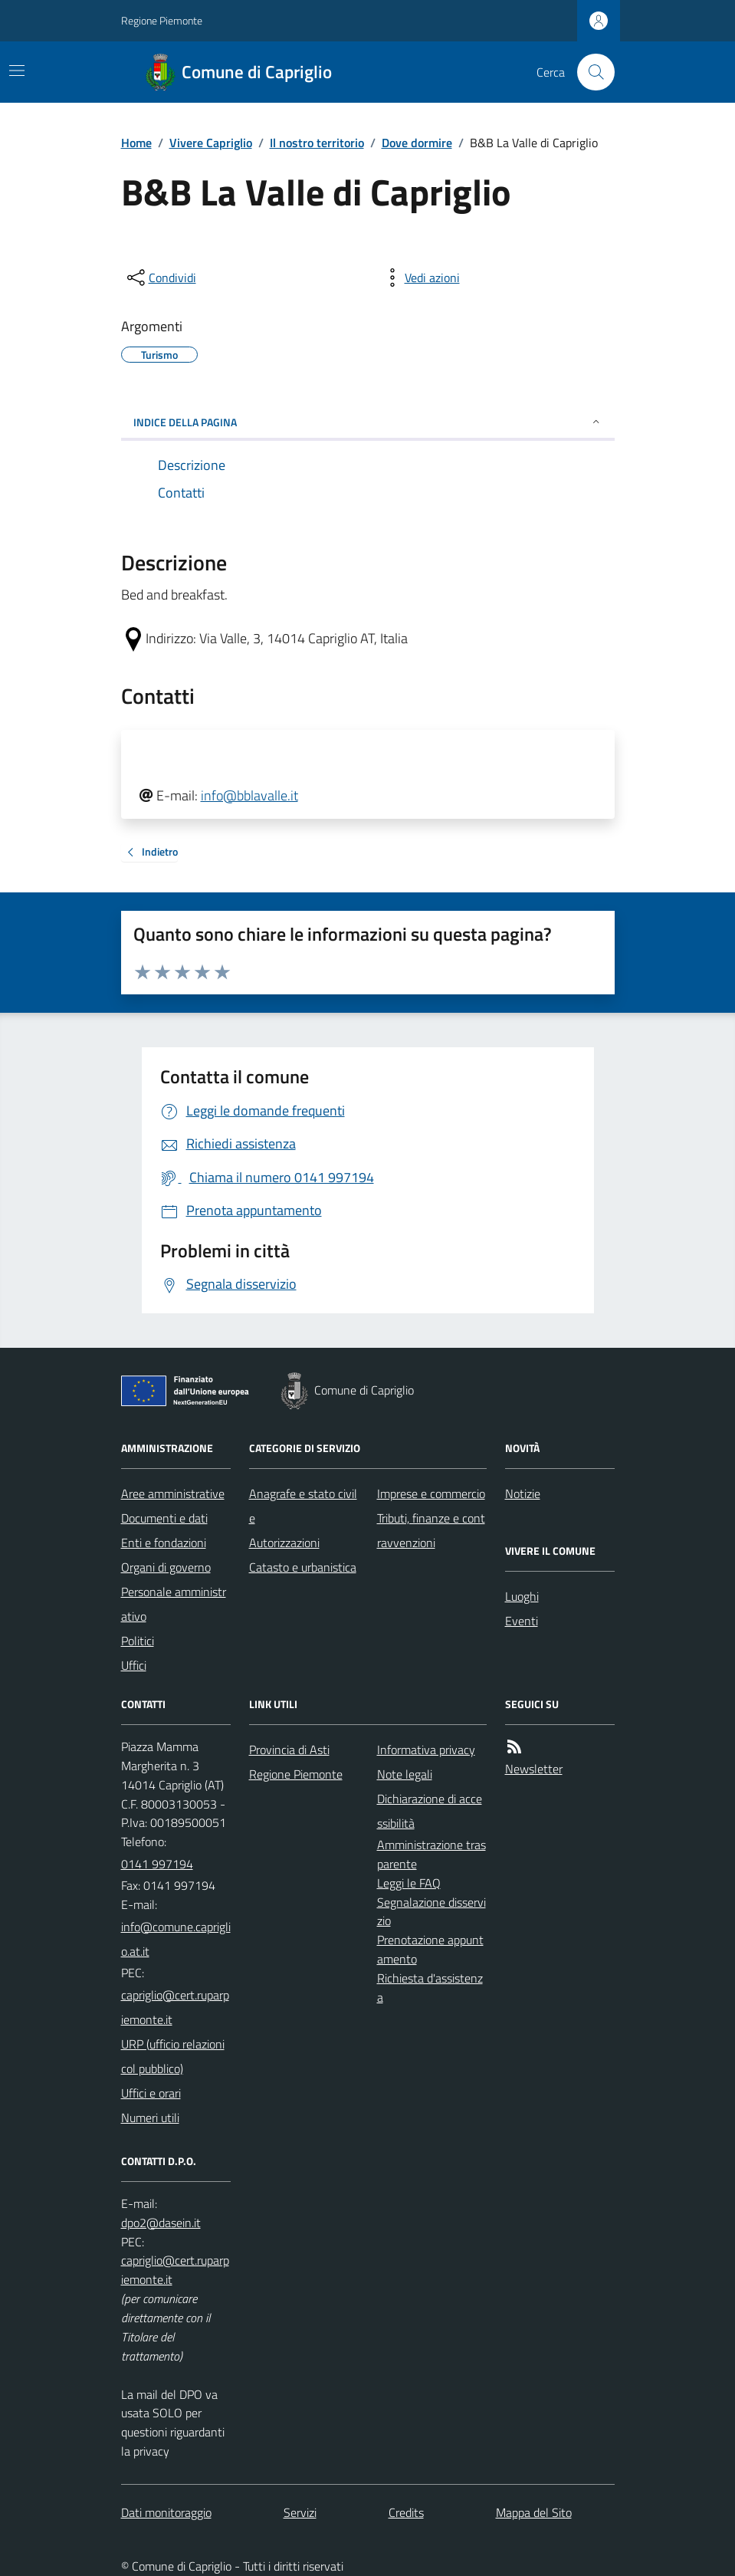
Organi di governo (166, 1567)
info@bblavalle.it (249, 795)
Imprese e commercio (431, 1493)
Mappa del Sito (534, 2512)
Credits (406, 2512)
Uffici (133, 1665)
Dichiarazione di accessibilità (429, 1810)
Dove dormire (417, 142)
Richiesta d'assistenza (430, 1987)
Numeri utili (150, 2117)
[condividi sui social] (160, 277)
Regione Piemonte (161, 20)
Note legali (404, 1774)
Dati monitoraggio (166, 2512)
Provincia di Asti (289, 1749)
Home (136, 142)
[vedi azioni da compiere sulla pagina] (420, 277)
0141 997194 (157, 1864)
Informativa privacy (426, 1749)
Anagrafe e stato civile (303, 1505)
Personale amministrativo (173, 1603)
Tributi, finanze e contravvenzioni (431, 1530)
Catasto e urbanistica (302, 1567)
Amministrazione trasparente (431, 1854)
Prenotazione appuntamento (430, 1949)
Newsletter (534, 1769)
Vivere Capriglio (210, 142)
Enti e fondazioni (163, 1542)
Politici (137, 1640)
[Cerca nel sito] (589, 72)
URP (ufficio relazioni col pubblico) (173, 2056)
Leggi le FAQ (409, 1883)
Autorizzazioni (284, 1542)
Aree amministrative (173, 1493)
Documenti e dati (164, 1518)
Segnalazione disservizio (431, 1911)
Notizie (522, 1493)
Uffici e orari (151, 2093)
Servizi (300, 2512)
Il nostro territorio (317, 142)
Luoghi (522, 1596)
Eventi (521, 1621)
